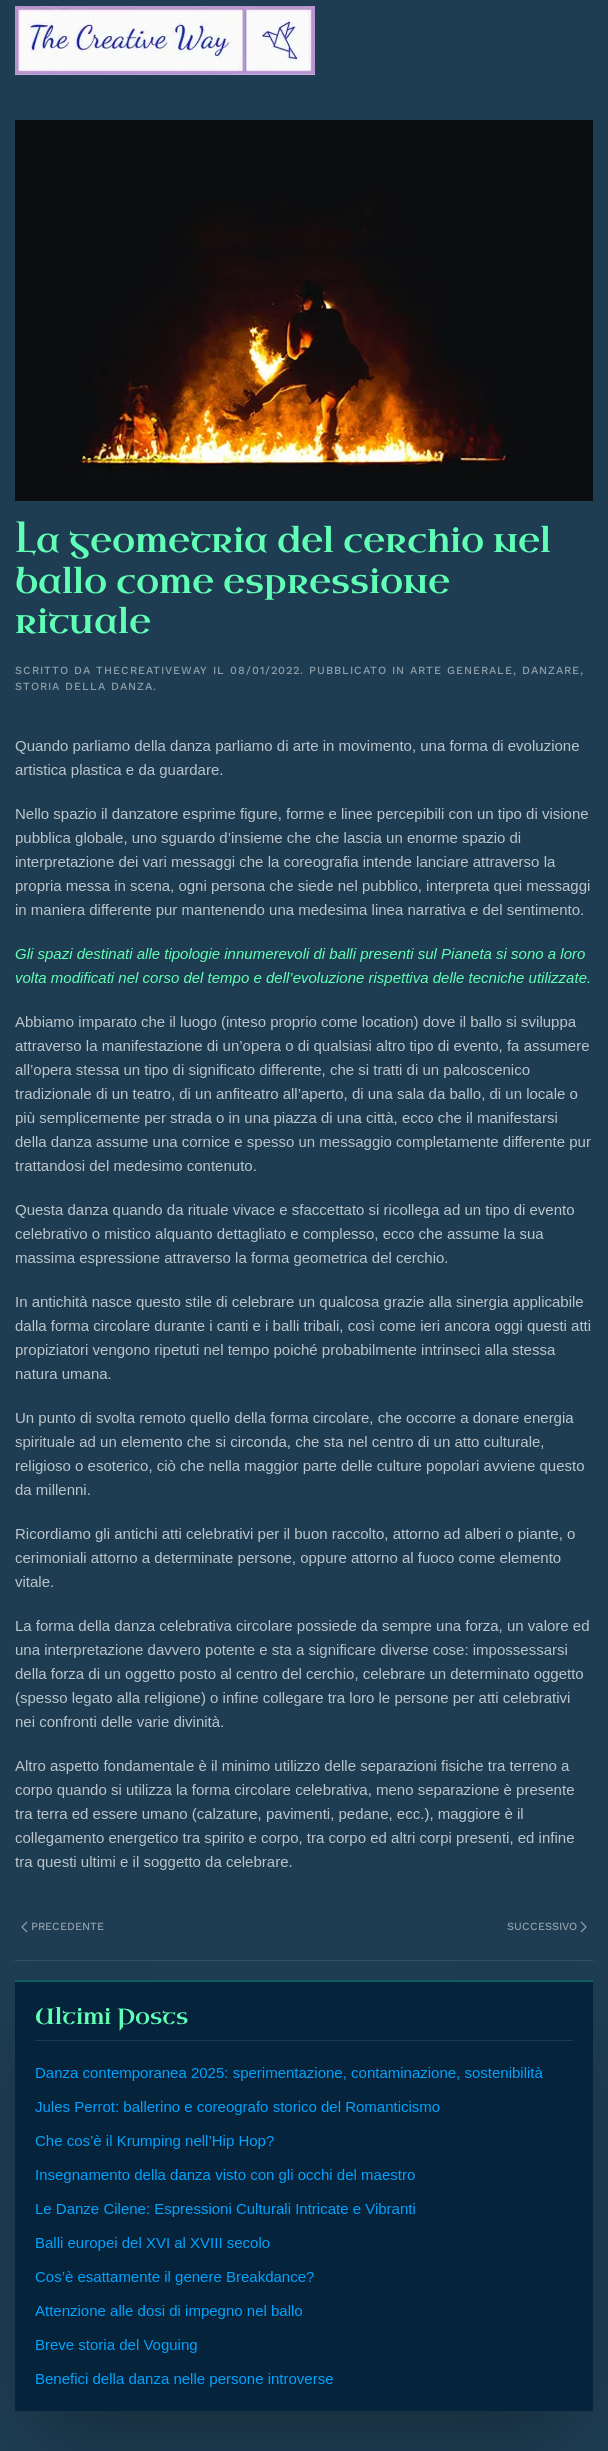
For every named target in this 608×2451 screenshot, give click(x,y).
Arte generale (461, 670)
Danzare (551, 670)
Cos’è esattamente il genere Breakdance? (174, 2276)
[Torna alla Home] (165, 40)
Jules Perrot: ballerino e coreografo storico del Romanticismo (237, 2106)
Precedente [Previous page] (62, 1926)
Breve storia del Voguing (116, 2344)
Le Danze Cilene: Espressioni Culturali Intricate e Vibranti (225, 2208)
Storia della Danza (84, 686)
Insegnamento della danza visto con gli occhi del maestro (225, 2174)
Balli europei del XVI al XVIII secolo (152, 2242)
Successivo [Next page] (547, 1926)
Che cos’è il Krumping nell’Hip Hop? (154, 2140)
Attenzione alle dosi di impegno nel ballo (169, 2310)
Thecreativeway (152, 670)
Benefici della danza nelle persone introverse (184, 2378)
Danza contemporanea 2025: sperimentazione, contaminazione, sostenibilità (289, 2072)
